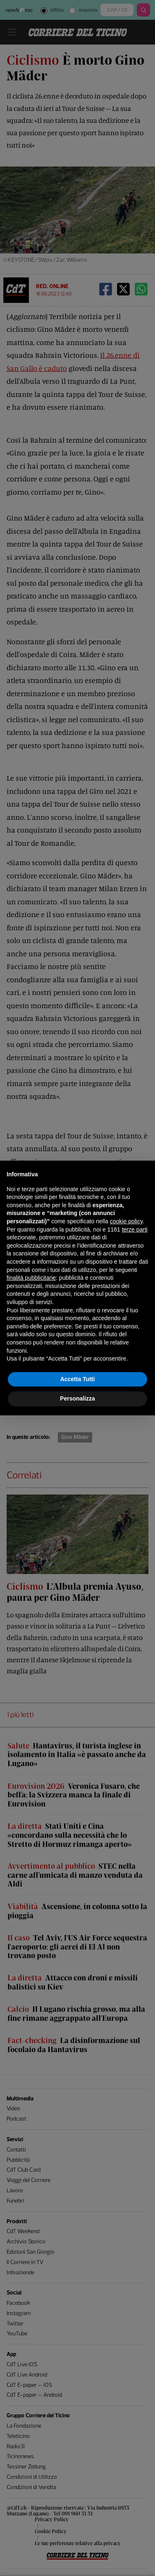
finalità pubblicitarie (31, 1277)
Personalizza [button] (77, 1398)
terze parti (135, 1229)
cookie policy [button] (126, 1221)
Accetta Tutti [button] (77, 1379)
